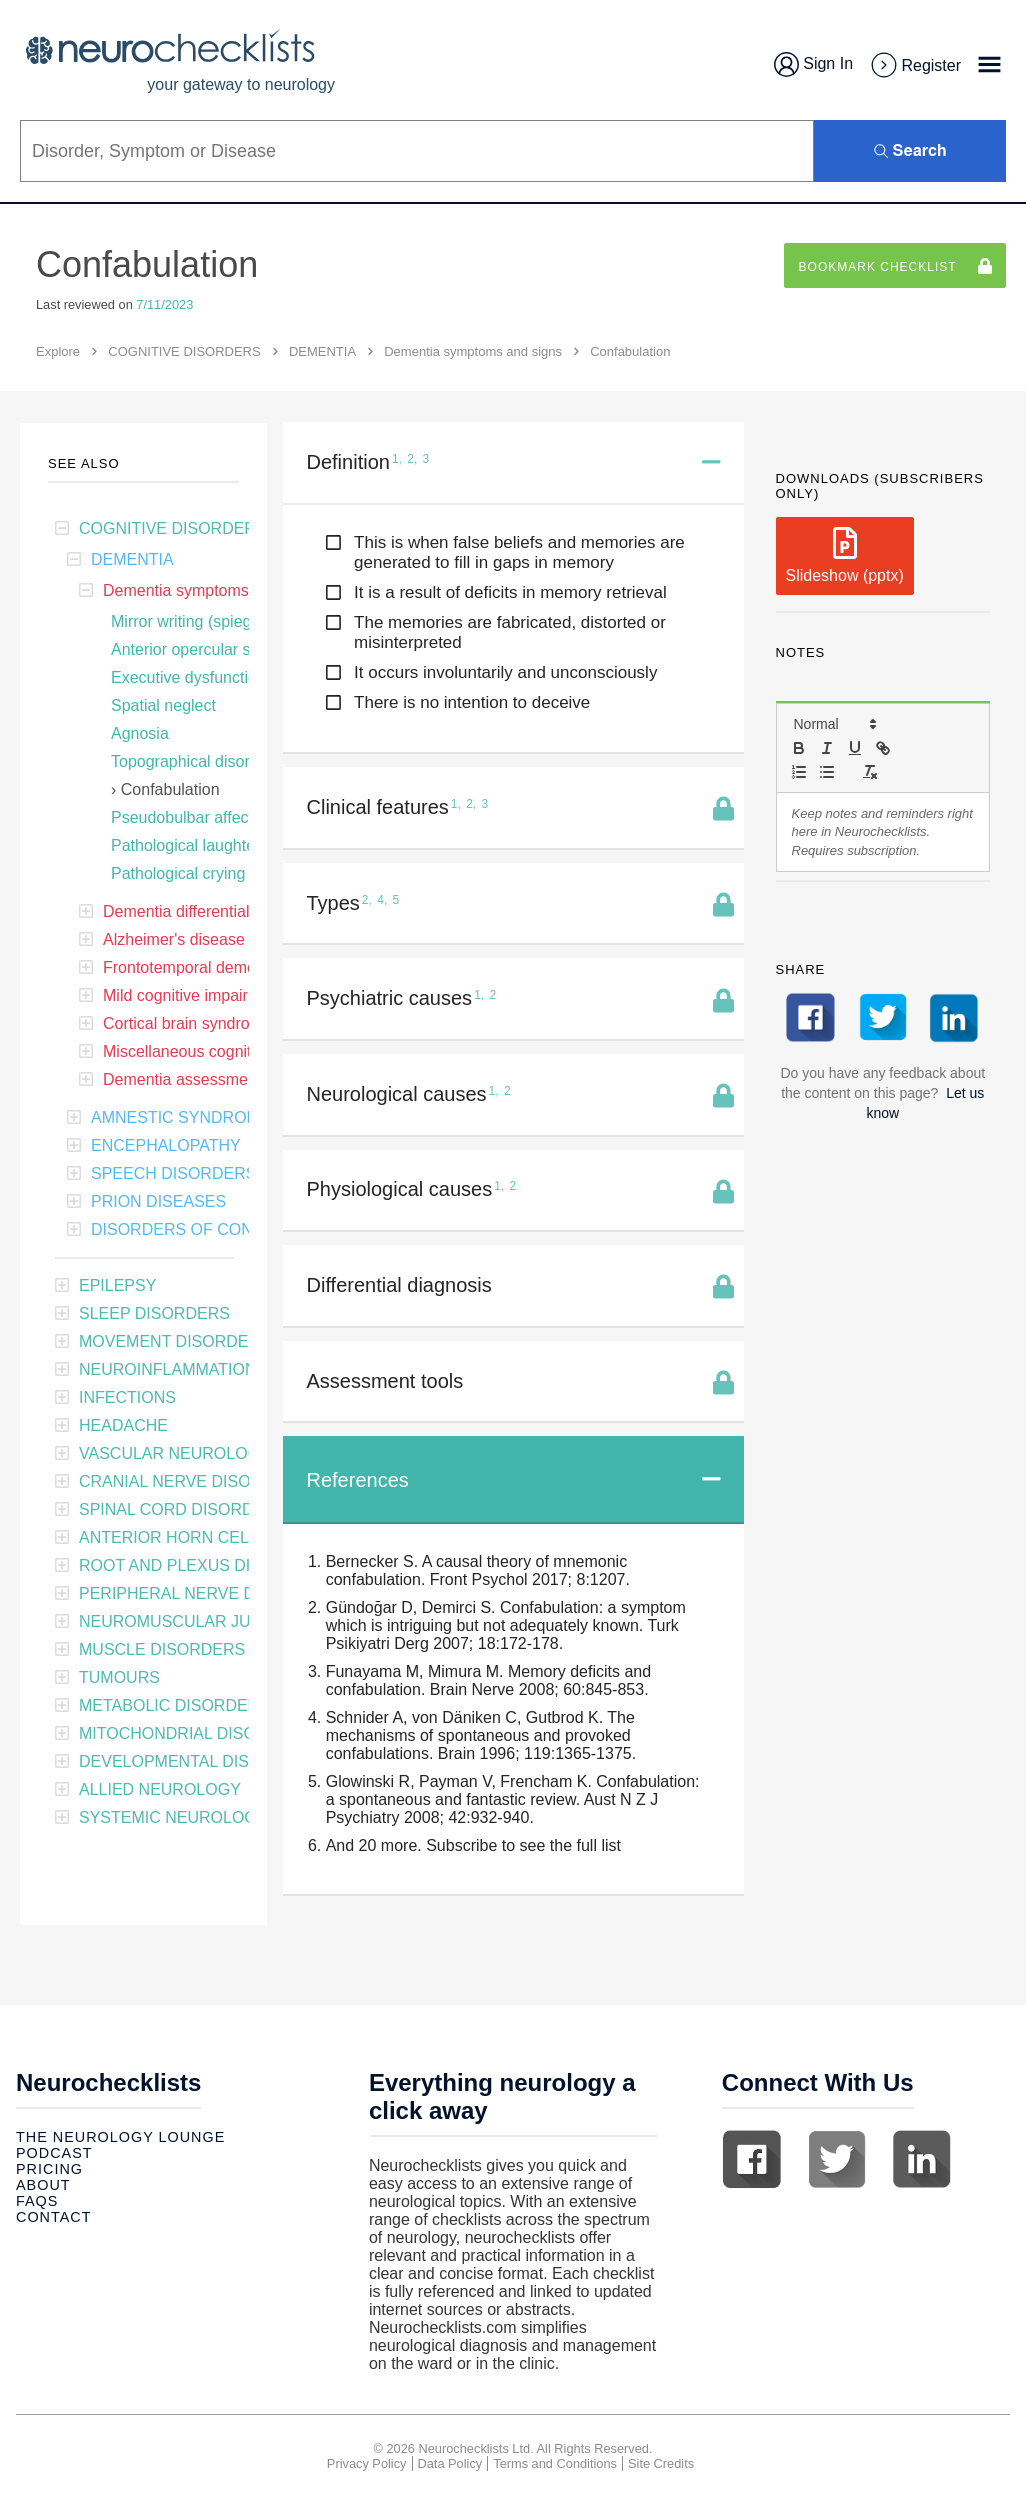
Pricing (49, 2169)
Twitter (837, 2159)
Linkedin (922, 2159)
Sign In (813, 64)
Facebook (752, 2159)
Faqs (37, 2201)
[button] (834, 724)
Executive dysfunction (188, 677)
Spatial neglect (163, 705)
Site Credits (661, 2463)
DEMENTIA (322, 351)
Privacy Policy (367, 2463)
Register (915, 66)
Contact (53, 2217)
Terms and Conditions (555, 2463)
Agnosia (140, 733)
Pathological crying (178, 873)
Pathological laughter (185, 845)
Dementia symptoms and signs (473, 351)
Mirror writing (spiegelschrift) (211, 621)
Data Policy (450, 2463)
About (43, 2185)
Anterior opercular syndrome (212, 649)
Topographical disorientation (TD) (229, 761)
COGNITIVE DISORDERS (184, 351)
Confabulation (170, 789)
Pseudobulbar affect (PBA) (205, 817)
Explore (58, 351)
